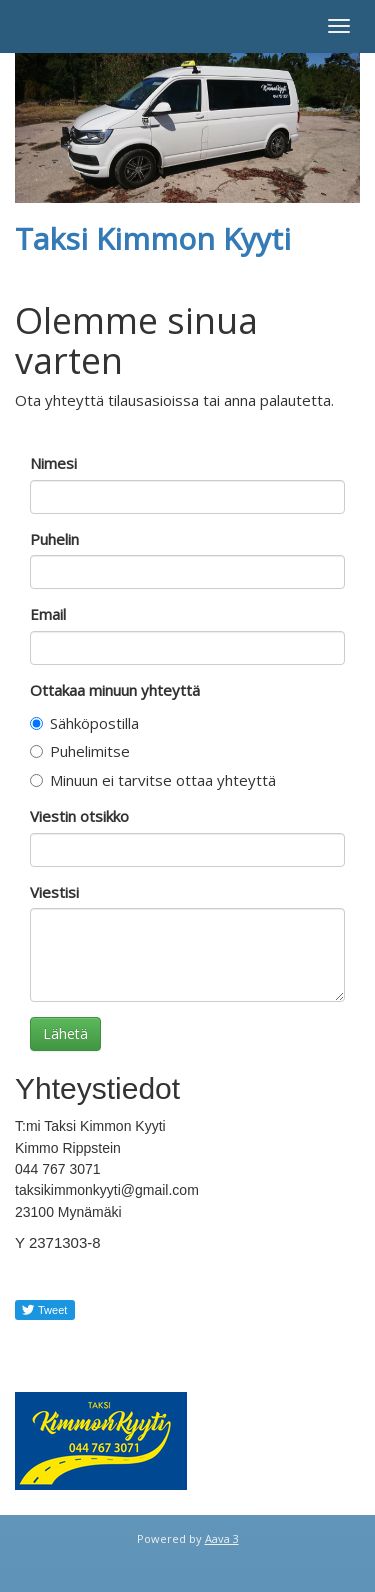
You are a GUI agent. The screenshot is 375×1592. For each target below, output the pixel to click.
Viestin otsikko (79, 816)
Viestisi (54, 892)
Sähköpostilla (84, 723)
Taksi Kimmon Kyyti (153, 238)
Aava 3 (222, 1538)
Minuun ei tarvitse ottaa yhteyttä (153, 780)
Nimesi (53, 463)
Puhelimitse (80, 751)
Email (48, 614)
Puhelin (54, 539)
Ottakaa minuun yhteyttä (115, 690)
